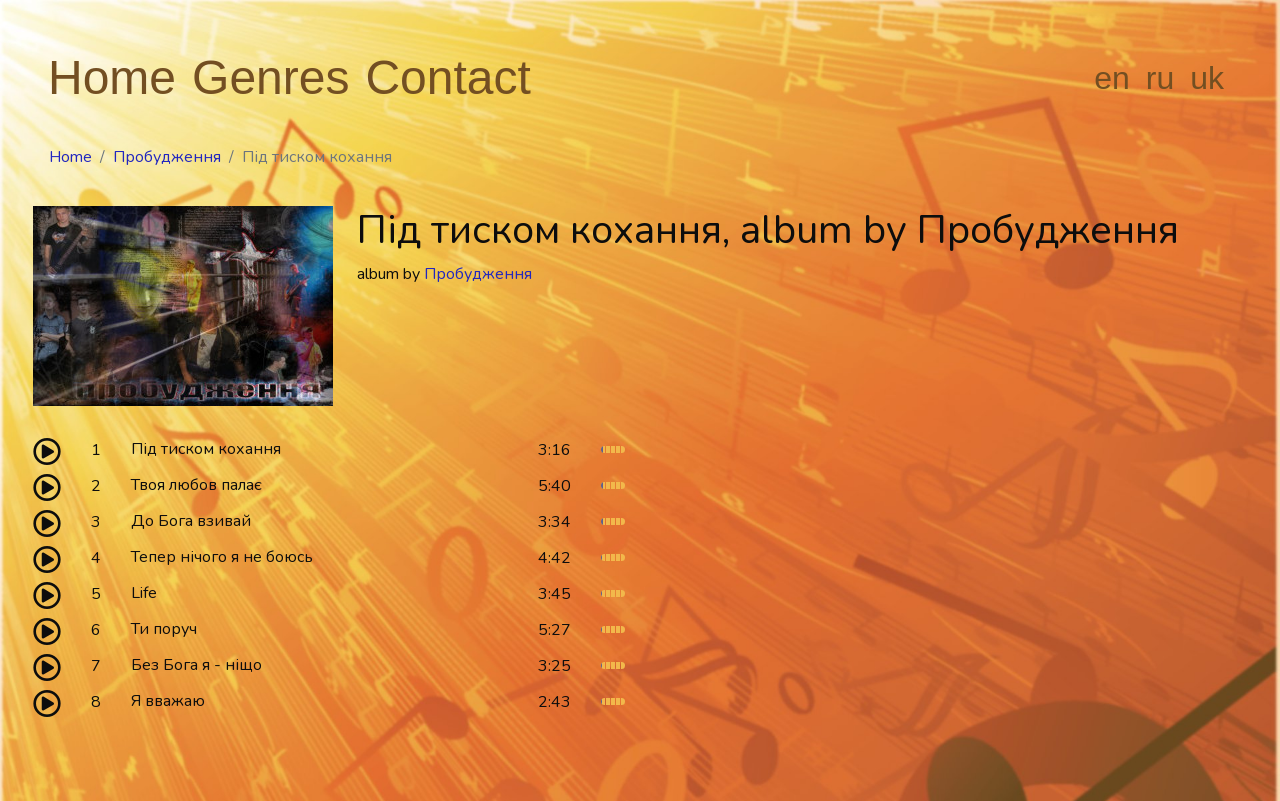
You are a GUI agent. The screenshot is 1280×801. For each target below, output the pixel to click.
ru (1160, 78)
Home (112, 77)
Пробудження (167, 157)
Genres (270, 77)
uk (1207, 78)
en (1112, 78)
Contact (447, 77)
